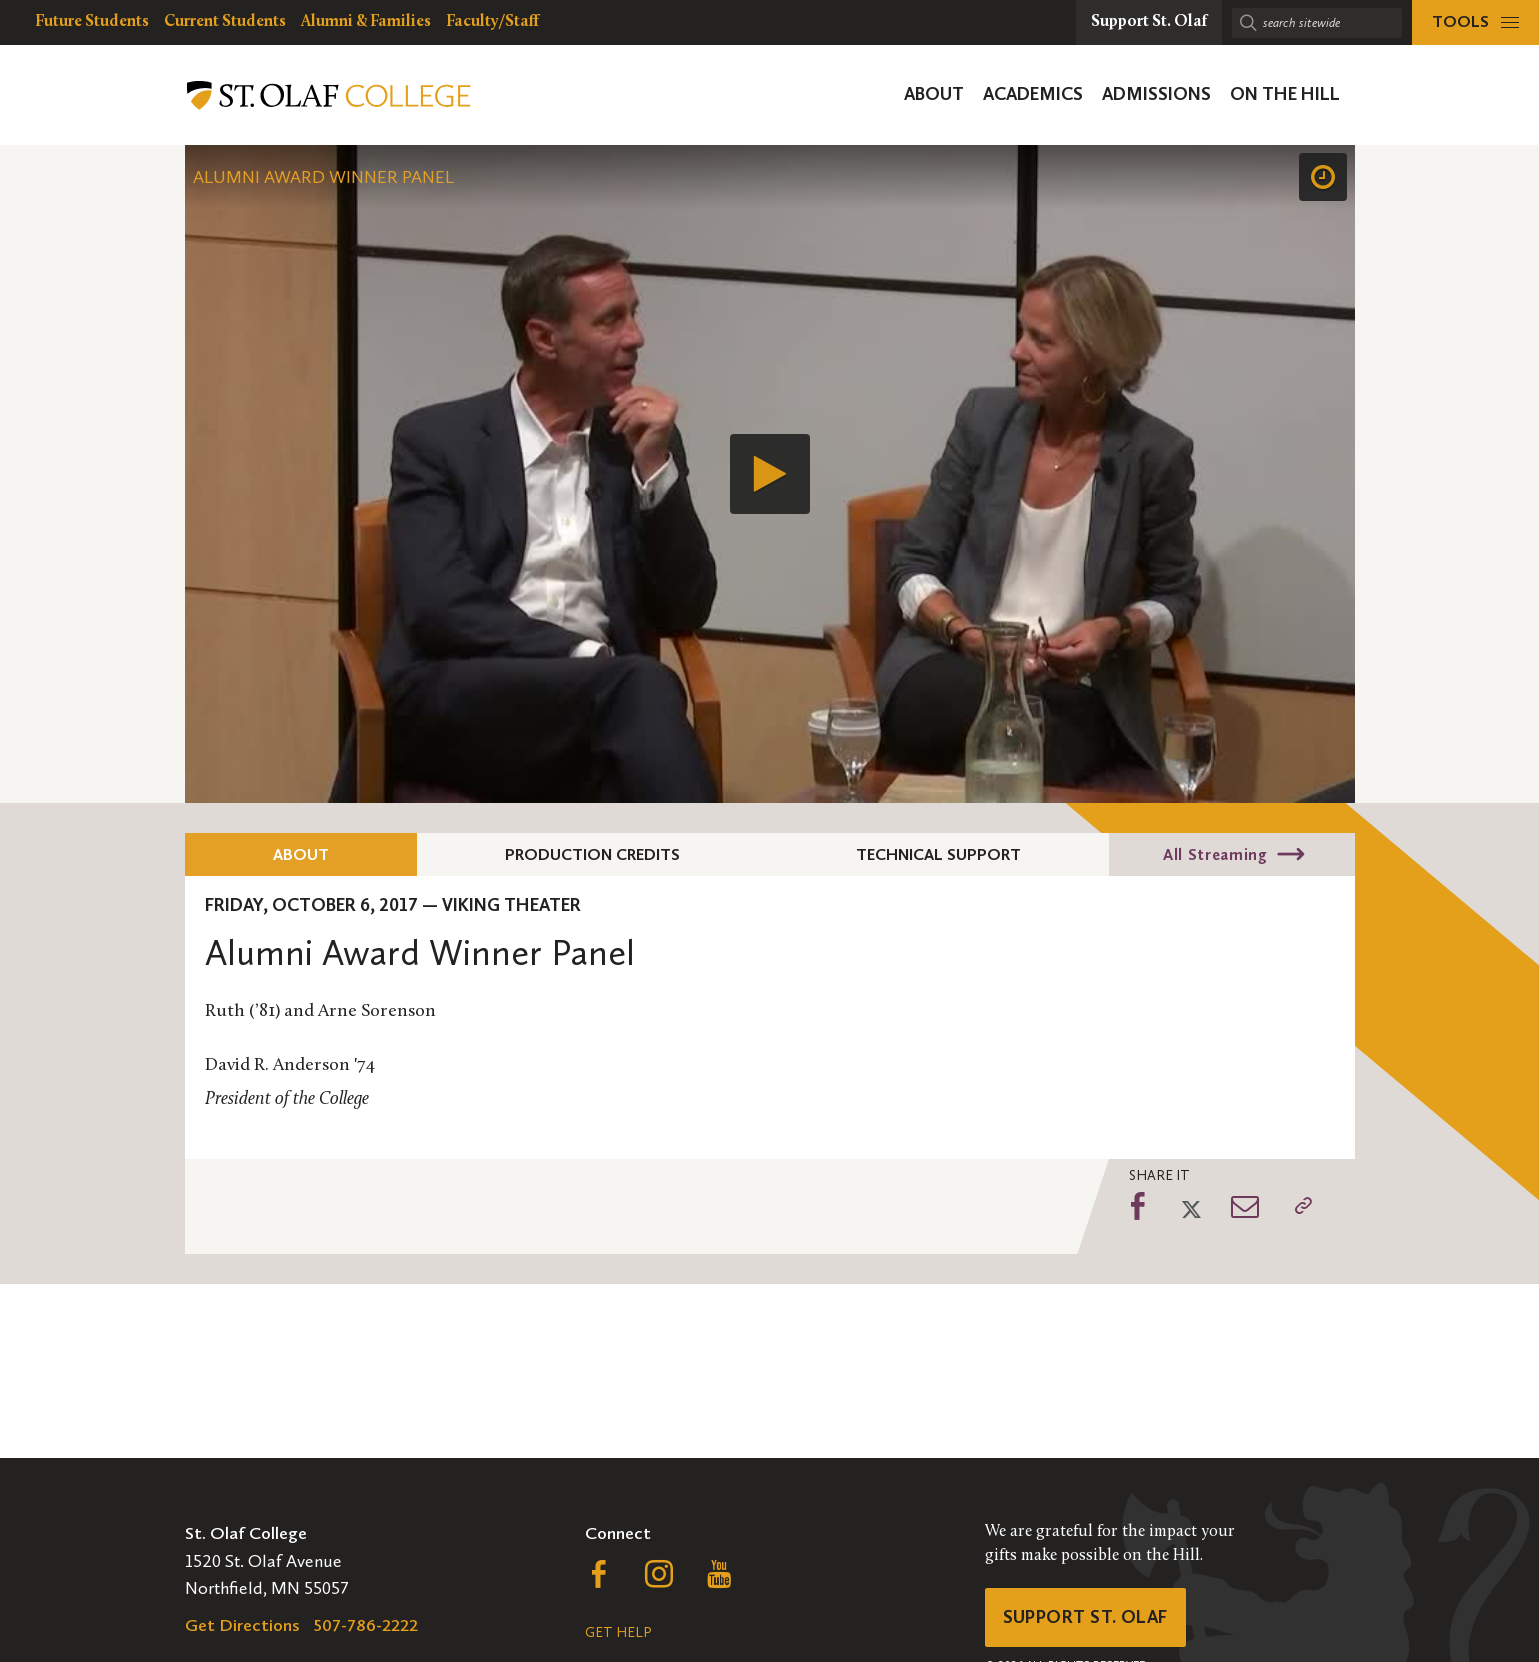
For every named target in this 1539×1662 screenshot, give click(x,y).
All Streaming (1215, 854)
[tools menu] (1475, 22)
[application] (770, 474)
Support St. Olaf (1085, 1617)
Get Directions (242, 1625)
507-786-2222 (366, 1625)
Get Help (618, 1632)
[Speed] (1323, 177)
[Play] (770, 474)
